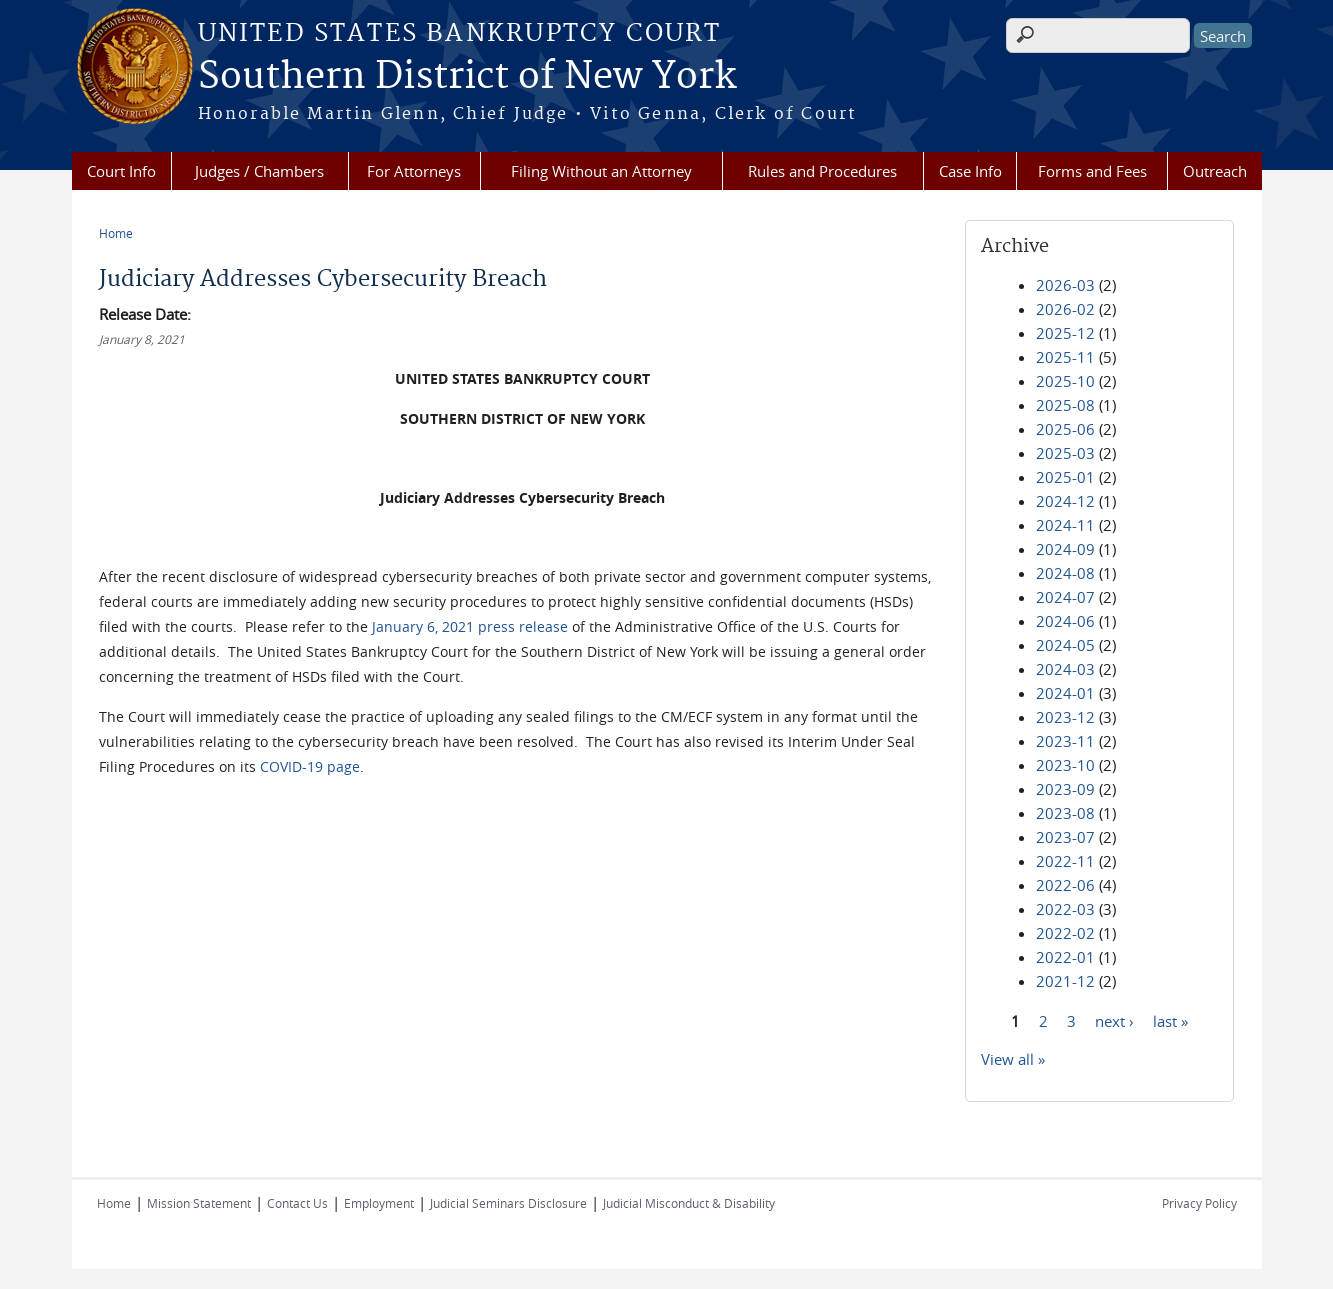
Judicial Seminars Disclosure (508, 1203)
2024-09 (1065, 549)
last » (1170, 1020)
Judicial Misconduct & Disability (689, 1203)
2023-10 (1065, 765)
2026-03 (1065, 285)
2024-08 (1065, 573)
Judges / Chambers (259, 171)
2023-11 (1065, 741)
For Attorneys (414, 171)
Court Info (121, 171)
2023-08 (1065, 813)
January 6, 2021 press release (470, 626)
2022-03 (1065, 909)
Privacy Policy (1199, 1203)
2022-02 (1065, 933)
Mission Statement (199, 1203)
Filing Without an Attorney (601, 171)
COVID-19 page (310, 766)
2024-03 (1065, 669)
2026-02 (1065, 309)
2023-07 (1065, 837)
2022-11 (1065, 861)
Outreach (1215, 171)
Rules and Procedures (822, 171)
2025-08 (1065, 405)
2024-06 (1065, 621)
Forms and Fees (1092, 171)
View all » (1013, 1059)
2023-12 (1065, 717)
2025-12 (1065, 333)
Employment (379, 1203)
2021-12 (1065, 981)
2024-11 (1065, 525)
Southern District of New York (467, 77)
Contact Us (297, 1203)
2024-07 (1065, 597)
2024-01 (1065, 693)
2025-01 (1065, 477)
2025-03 (1065, 453)
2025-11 (1065, 357)
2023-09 (1065, 789)
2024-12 (1065, 501)
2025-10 (1065, 381)
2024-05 (1065, 645)
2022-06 (1065, 885)
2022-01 (1065, 957)
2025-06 (1065, 429)
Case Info (970, 171)
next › (1114, 1020)
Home (116, 233)
